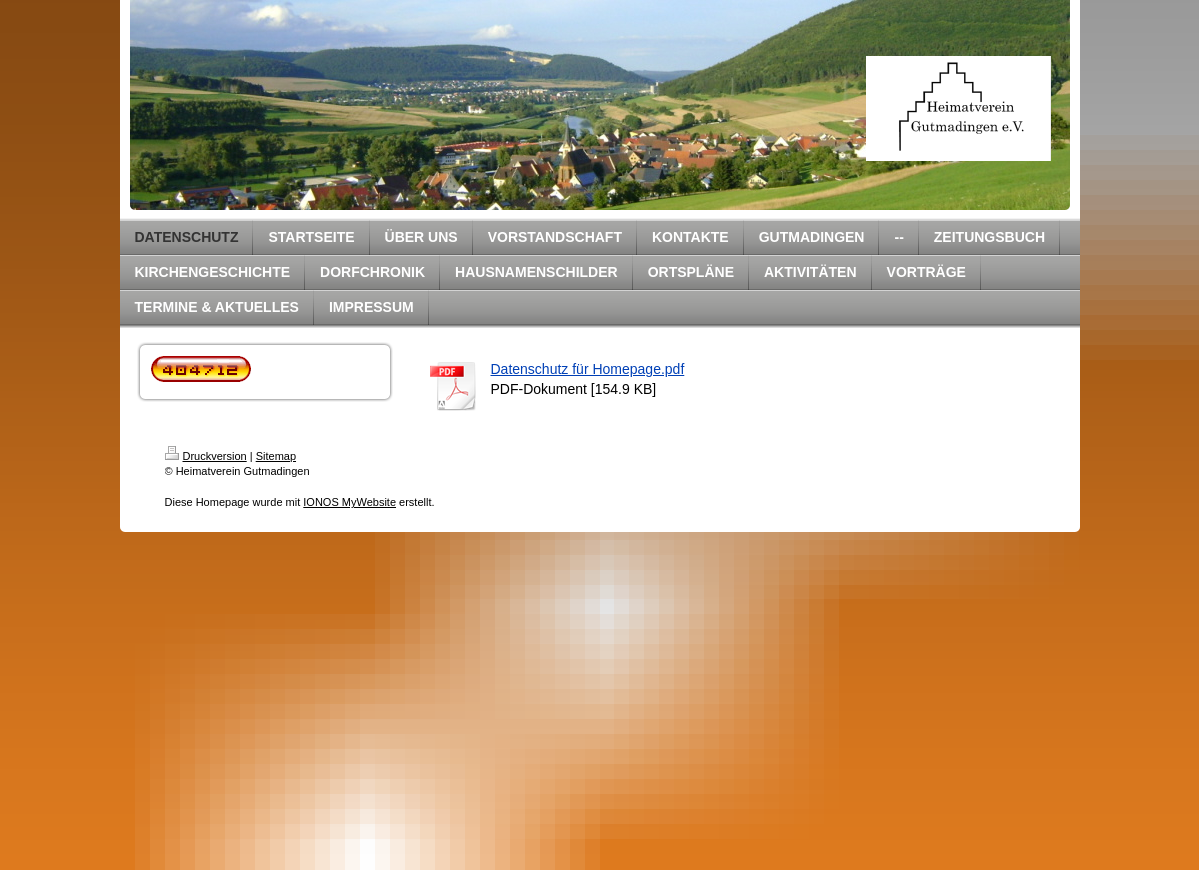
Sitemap (276, 456)
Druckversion (206, 456)
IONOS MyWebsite (349, 502)
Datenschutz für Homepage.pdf (588, 369)
